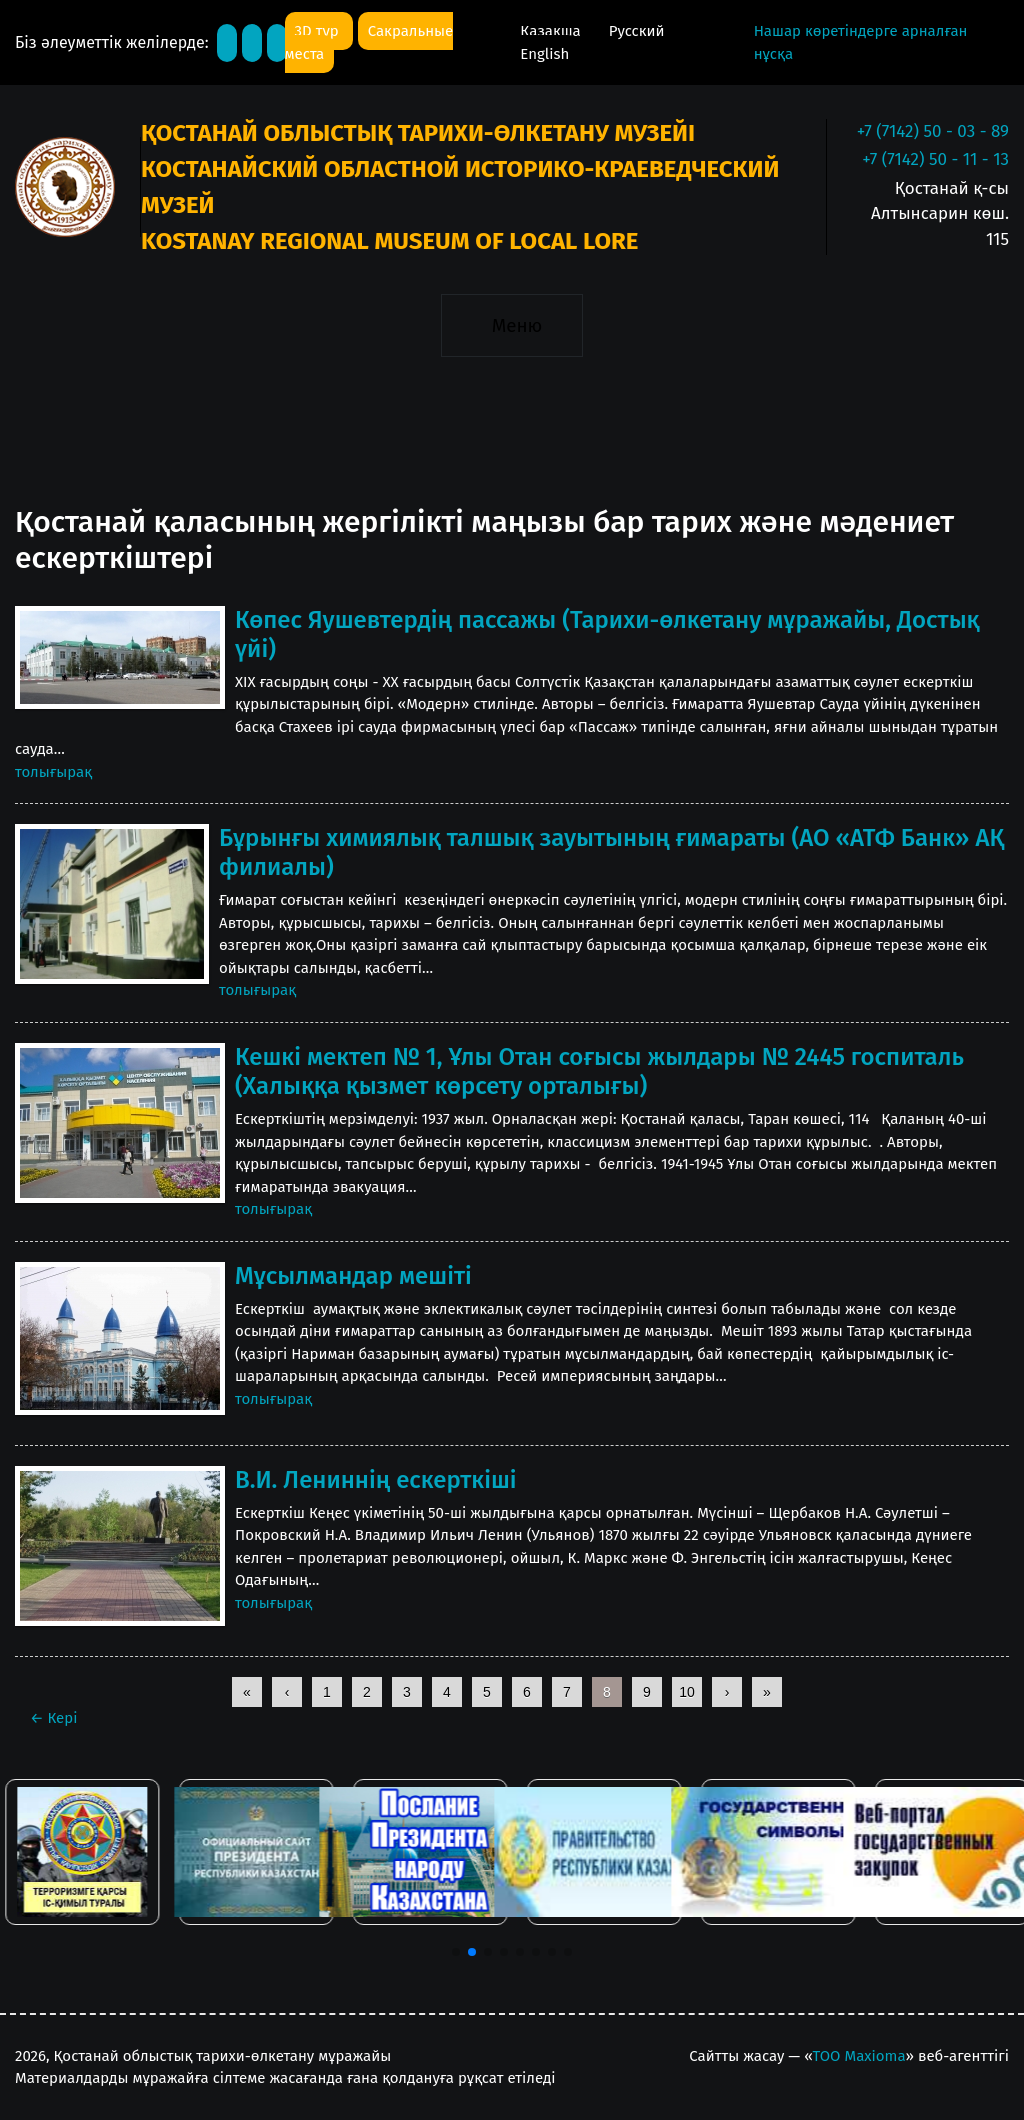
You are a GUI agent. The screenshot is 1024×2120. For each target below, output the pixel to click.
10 (687, 1692)
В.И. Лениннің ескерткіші (376, 1480)
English (544, 54)
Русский (637, 31)
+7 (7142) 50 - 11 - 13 (935, 159)
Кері (53, 1718)
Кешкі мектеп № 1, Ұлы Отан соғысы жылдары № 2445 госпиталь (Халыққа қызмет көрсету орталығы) (599, 1071)
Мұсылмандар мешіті (353, 1276)
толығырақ (53, 772)
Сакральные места (369, 42)
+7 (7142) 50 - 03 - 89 (933, 131)
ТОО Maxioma (859, 2056)
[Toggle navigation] (511, 325)
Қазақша (552, 31)
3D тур (319, 31)
